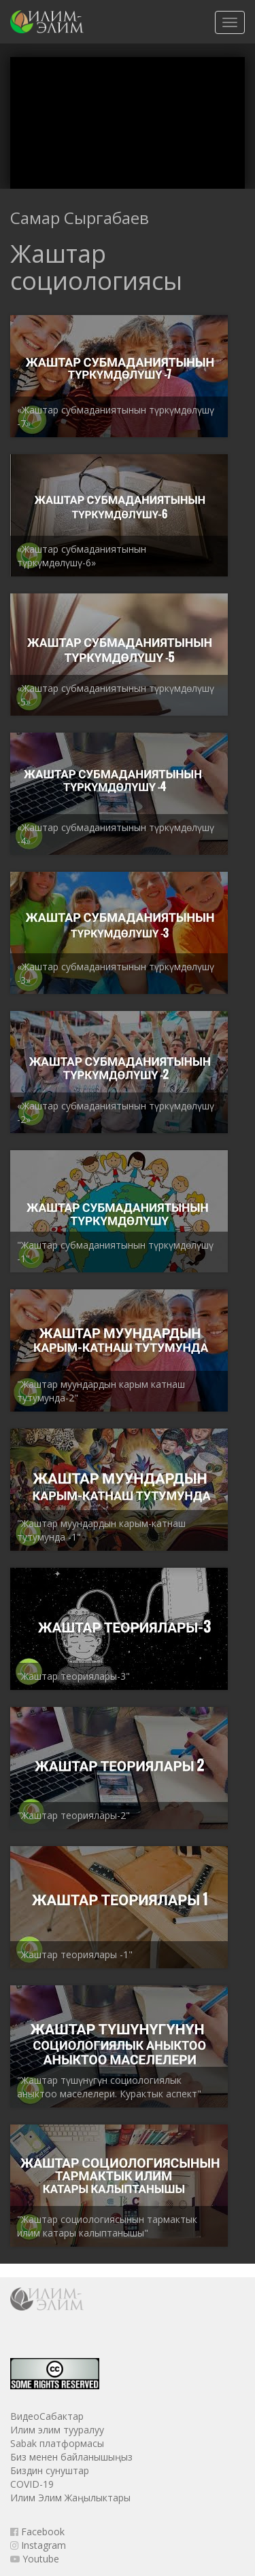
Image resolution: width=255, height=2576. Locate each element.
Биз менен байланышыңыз (71, 2456)
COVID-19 (32, 2484)
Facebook (37, 2531)
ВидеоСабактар (47, 2416)
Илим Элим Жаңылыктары (70, 2497)
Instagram (38, 2545)
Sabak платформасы (57, 2443)
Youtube (34, 2558)
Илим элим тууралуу (57, 2429)
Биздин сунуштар (49, 2470)
